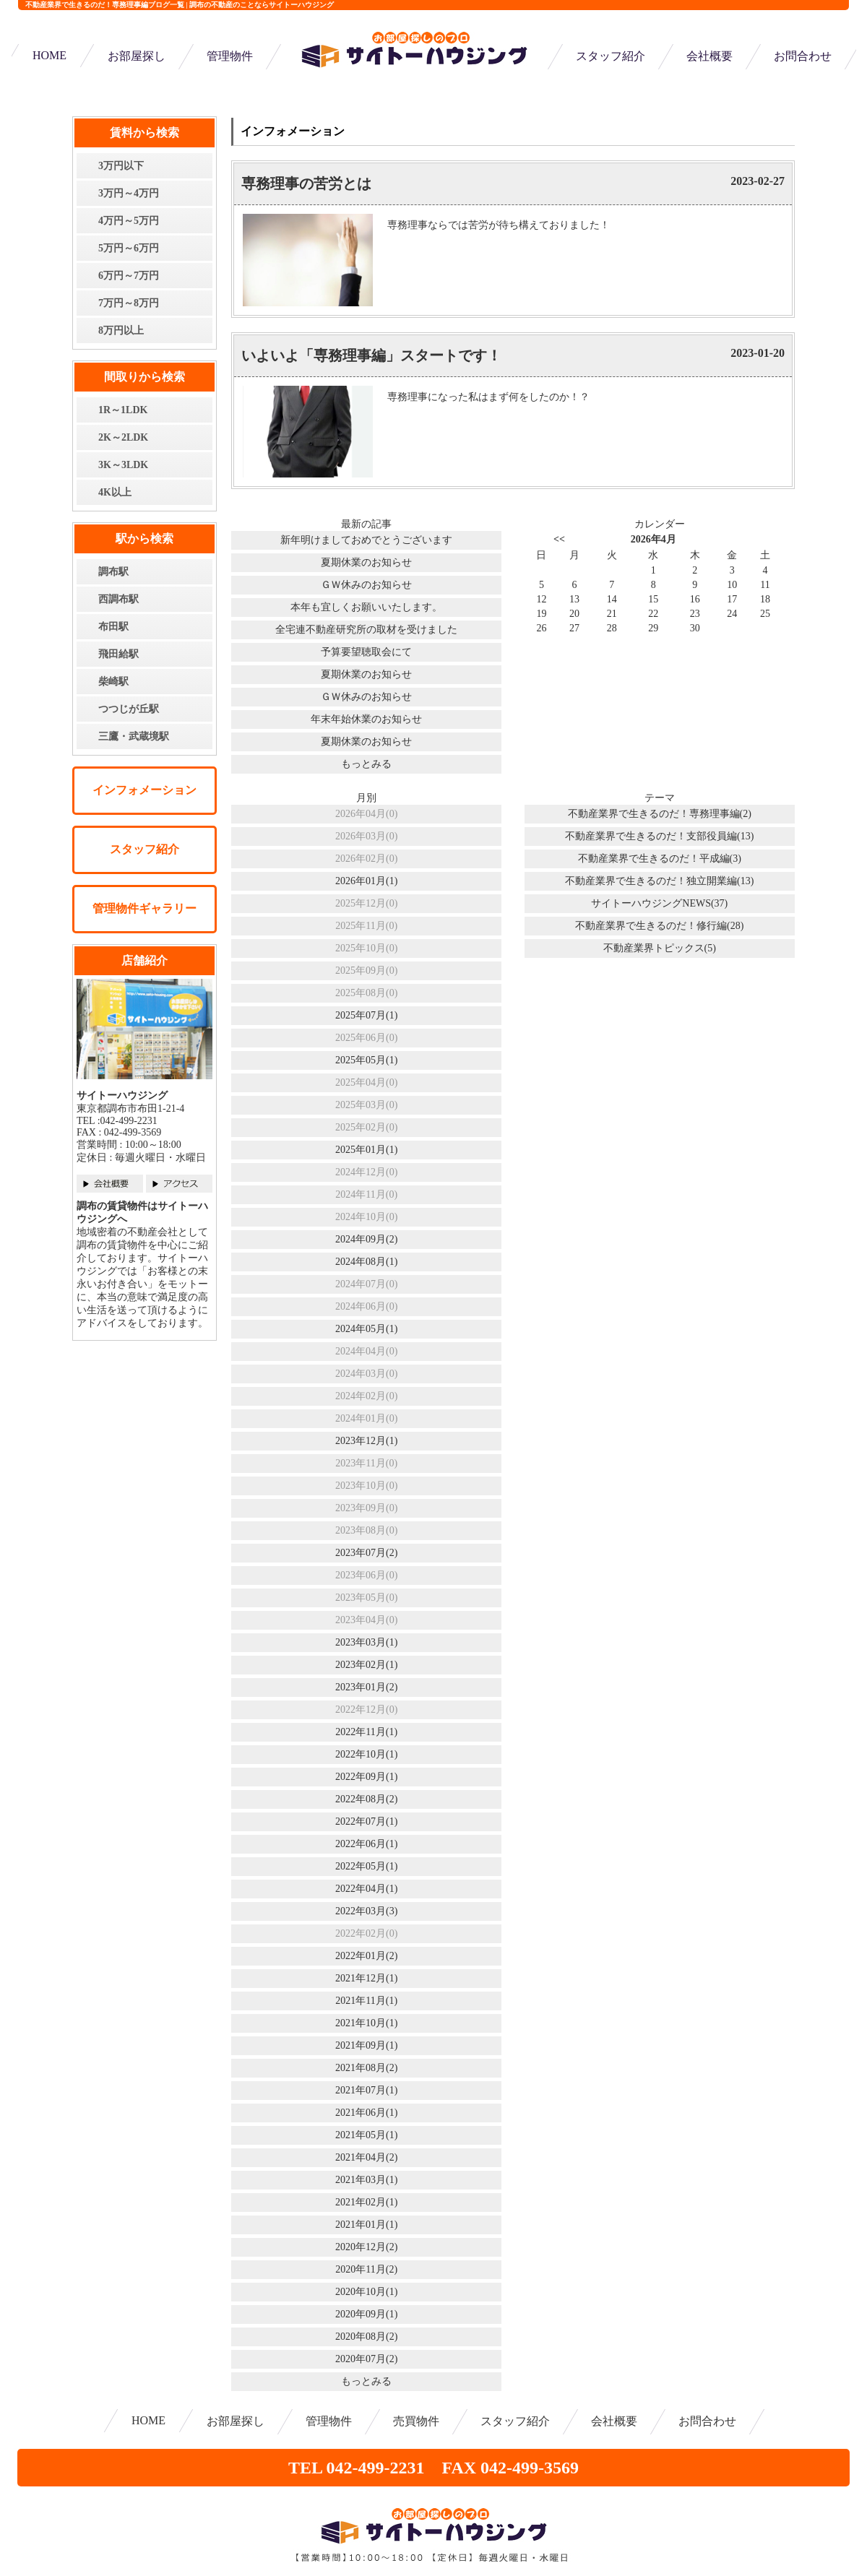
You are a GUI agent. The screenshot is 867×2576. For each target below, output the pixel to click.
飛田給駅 (118, 654)
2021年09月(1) (366, 2045)
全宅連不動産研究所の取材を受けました (366, 629)
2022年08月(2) (366, 1799)
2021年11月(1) (366, 2000)
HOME (49, 55)
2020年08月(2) (366, 2336)
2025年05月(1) (366, 1060)
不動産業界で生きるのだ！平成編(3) (659, 858)
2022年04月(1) (366, 1888)
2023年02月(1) (366, 1664)
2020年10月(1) (366, 2291)
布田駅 (113, 626)
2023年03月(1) (366, 1642)
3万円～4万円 (128, 193)
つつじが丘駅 (128, 709)
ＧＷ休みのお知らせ (366, 584)
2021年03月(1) (366, 2179)
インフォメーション (144, 790)
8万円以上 (121, 330)
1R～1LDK (122, 410)
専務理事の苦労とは (306, 183)
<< (559, 539)
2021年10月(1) (366, 2023)
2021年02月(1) (366, 2202)
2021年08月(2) (366, 2067)
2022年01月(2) (366, 1955)
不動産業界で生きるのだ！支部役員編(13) (659, 836)
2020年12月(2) (366, 2247)
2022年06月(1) (366, 1843)
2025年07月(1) (366, 1015)
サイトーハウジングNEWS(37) (659, 903)
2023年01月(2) (366, 1687)
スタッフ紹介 (610, 56)
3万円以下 (121, 165)
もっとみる (366, 763)
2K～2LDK (123, 437)
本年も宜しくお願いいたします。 (366, 607)
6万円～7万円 (128, 275)
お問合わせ (803, 56)
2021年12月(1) (366, 1978)
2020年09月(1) (366, 2314)
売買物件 (416, 2421)
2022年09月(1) (366, 1776)
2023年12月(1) (366, 1440)
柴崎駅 (113, 681)
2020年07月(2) (366, 2359)
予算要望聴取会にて (366, 652)
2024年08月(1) (366, 1261)
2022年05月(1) (366, 1866)
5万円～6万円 (128, 248)
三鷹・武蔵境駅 (133, 736)
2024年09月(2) (366, 1239)
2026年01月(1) (366, 881)
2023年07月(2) (366, 1552)
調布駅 (113, 571)
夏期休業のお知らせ (366, 562)
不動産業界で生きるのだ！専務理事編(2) (659, 813)
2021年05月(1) (366, 2135)
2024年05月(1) (366, 1328)
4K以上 (114, 492)
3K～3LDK (123, 464)
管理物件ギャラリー (144, 908)
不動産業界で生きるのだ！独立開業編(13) (659, 881)
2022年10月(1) (366, 1754)
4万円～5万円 (128, 220)
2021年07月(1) (366, 2090)
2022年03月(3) (366, 1911)
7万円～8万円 (128, 303)
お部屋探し (136, 56)
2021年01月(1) (366, 2224)
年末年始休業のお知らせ (366, 719)
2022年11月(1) (366, 1731)
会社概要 (709, 56)
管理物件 (230, 56)
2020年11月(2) (366, 2269)
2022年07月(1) (366, 1821)
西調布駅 (118, 599)
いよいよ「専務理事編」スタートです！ (371, 355)
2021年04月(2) (366, 2157)
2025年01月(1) (366, 1149)
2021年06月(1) (366, 2112)
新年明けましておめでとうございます (366, 540)
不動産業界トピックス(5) (659, 948)
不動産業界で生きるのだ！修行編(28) (659, 925)
